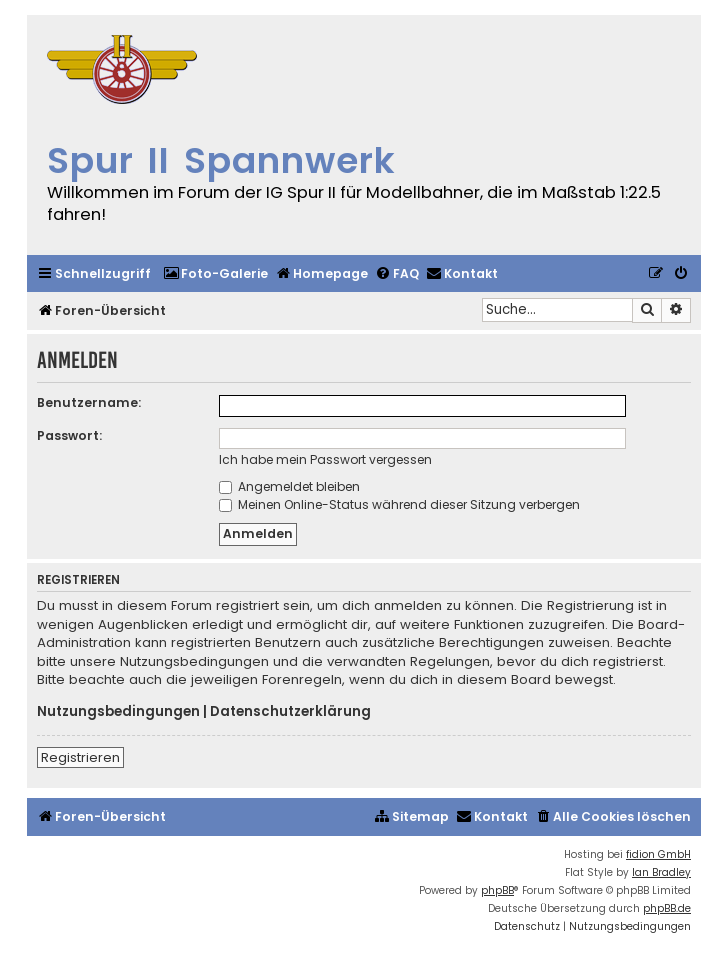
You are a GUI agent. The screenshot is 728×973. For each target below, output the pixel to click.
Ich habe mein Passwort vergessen (325, 459)
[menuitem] (215, 274)
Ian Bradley (661, 872)
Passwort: (69, 435)
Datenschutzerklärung (290, 712)
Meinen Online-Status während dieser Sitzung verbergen (399, 504)
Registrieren (80, 757)
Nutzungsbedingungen (118, 712)
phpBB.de (667, 908)
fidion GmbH (658, 854)
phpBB (497, 890)
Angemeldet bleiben (289, 486)
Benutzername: (89, 402)
